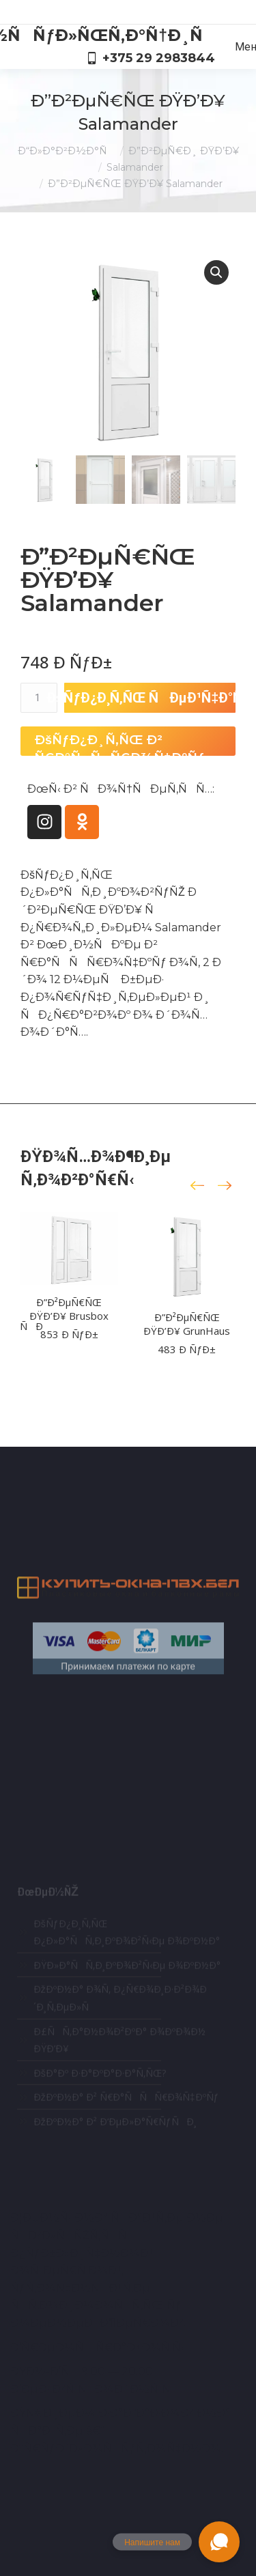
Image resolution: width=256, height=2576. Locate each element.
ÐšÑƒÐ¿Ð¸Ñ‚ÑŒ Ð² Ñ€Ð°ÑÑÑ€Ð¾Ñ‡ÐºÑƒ (119, 744)
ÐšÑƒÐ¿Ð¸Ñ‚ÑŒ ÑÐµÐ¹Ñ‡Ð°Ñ (150, 698)
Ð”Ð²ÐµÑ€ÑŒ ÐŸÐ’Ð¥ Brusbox (69, 1308)
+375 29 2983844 (150, 58)
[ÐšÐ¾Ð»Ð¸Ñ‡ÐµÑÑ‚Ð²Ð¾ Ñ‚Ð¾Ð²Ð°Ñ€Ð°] (38, 698)
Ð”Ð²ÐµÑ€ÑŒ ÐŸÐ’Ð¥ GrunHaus (186, 1323)
